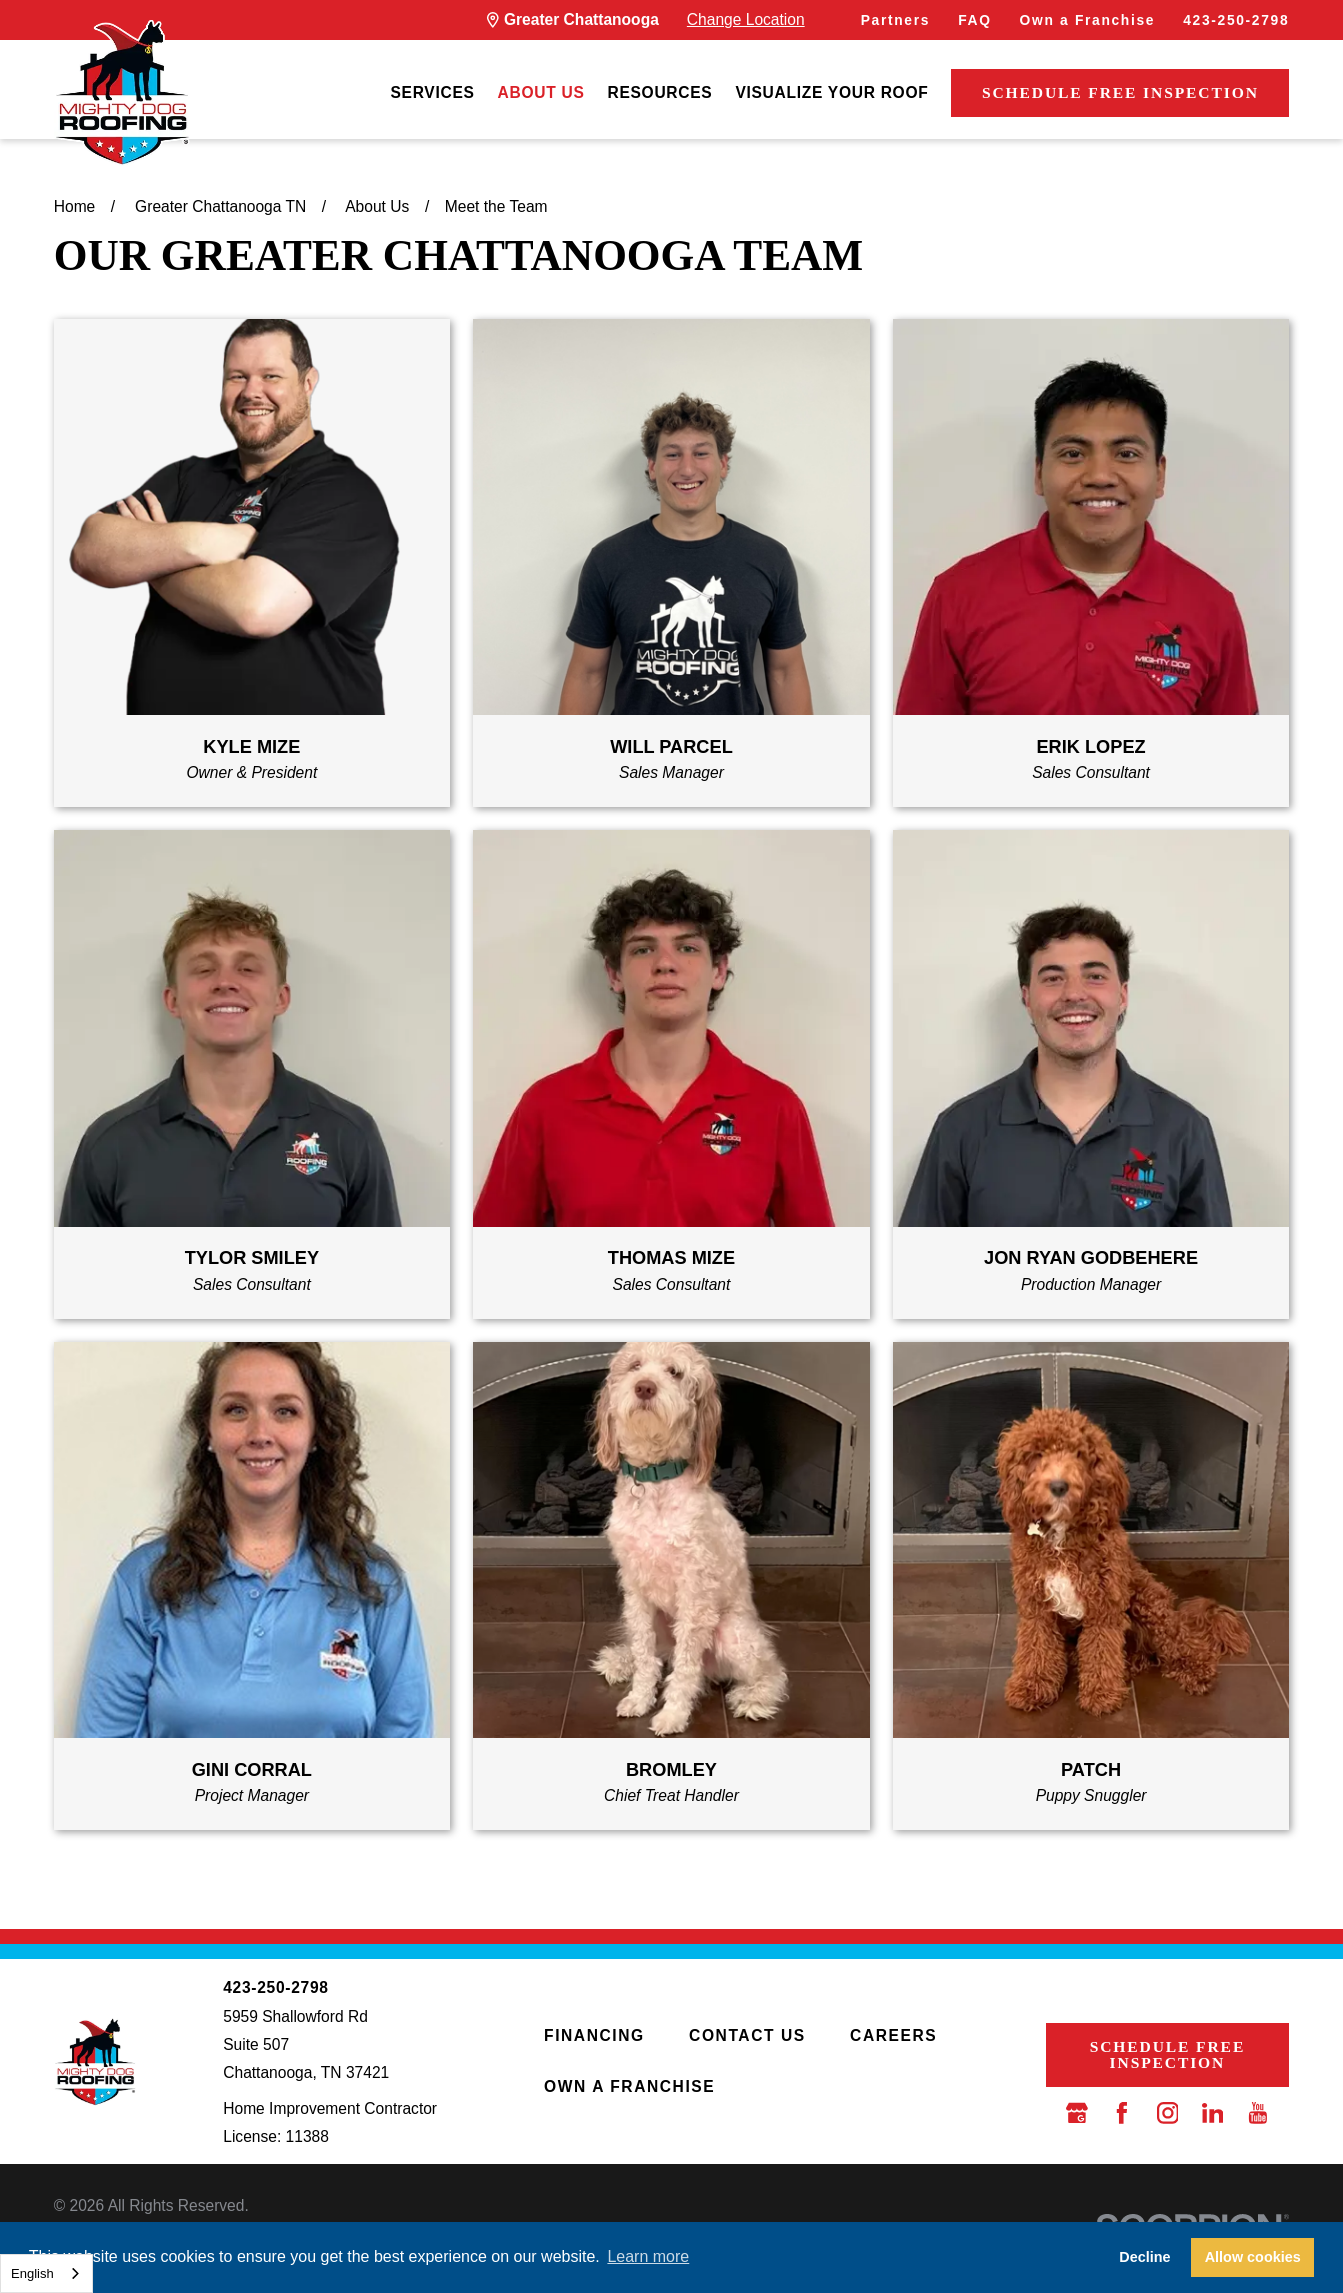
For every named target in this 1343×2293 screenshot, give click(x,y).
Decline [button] (1144, 2257)
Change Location (746, 19)
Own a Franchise (1088, 20)
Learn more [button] (648, 2256)
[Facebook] (1122, 2113)
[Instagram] (1168, 2113)
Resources (659, 92)
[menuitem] (432, 92)
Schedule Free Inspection (1120, 92)
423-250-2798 (1236, 20)
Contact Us (747, 2035)
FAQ (974, 20)
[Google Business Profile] (1077, 2113)
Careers (893, 2035)
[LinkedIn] (1213, 2113)
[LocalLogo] (122, 93)
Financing (594, 2035)
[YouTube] (1258, 2113)
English (32, 2273)
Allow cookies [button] (1253, 2257)
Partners (895, 20)
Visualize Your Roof (831, 92)
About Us (541, 92)
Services (432, 92)
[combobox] (46, 2273)
